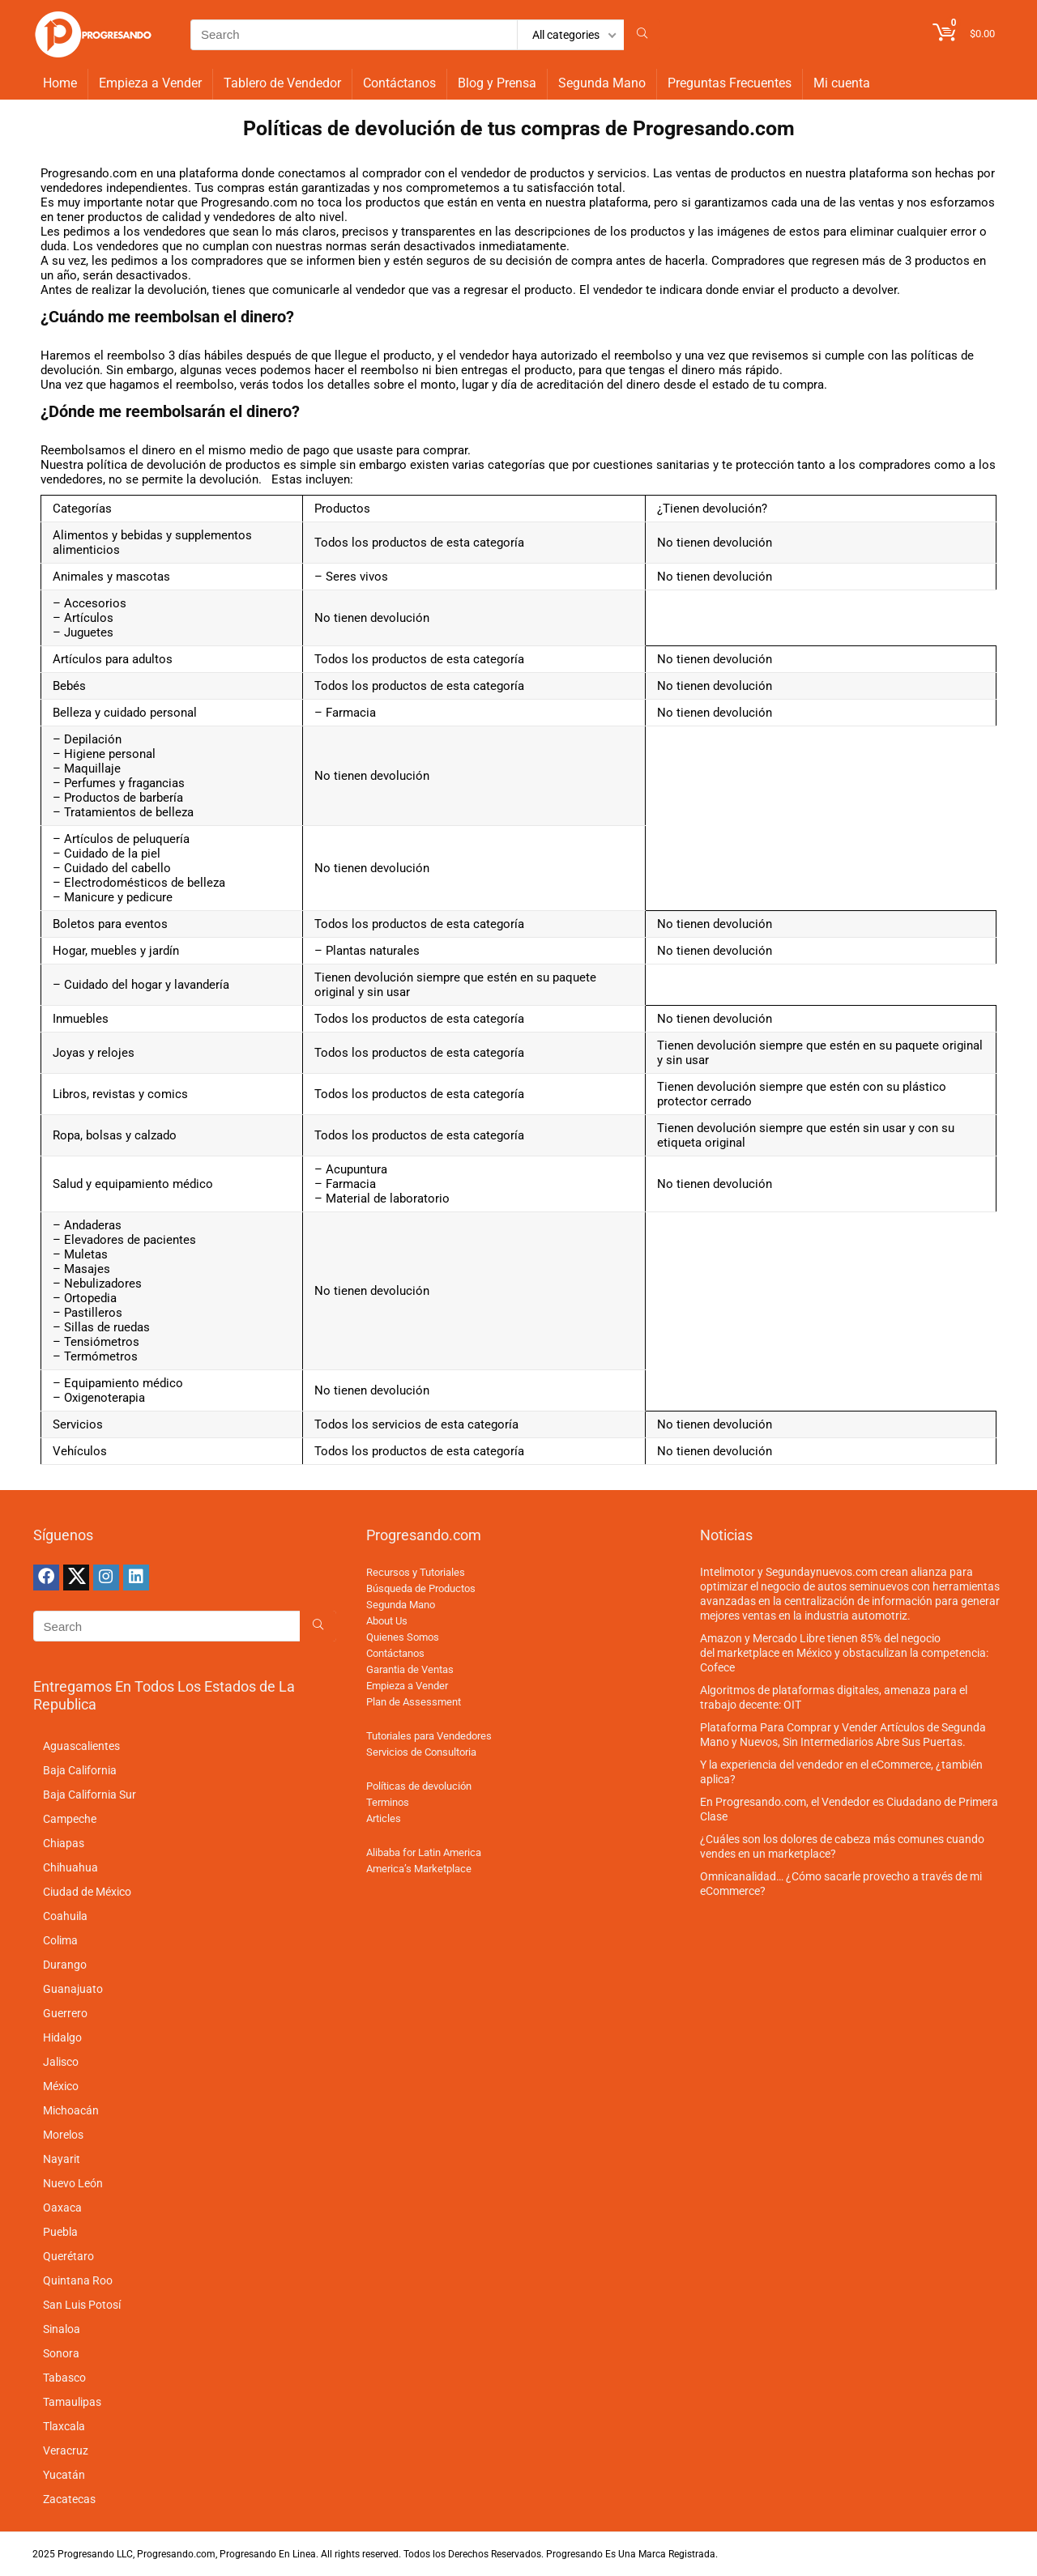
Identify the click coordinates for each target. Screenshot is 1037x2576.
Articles (383, 1818)
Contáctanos (399, 83)
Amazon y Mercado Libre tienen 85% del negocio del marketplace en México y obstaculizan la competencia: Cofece (844, 1653)
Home (60, 83)
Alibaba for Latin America (423, 1852)
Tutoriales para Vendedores (429, 1736)
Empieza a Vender (150, 83)
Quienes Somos (402, 1637)
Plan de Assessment (413, 1702)
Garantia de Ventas (410, 1669)
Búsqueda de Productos (421, 1588)
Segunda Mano (602, 83)
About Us (387, 1621)
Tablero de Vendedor (282, 83)
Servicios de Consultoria (421, 1752)
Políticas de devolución (419, 1786)
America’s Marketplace (419, 1869)
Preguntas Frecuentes (730, 83)
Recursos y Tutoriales (415, 1572)
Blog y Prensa (497, 83)
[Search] (642, 34)
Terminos (387, 1802)
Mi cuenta (841, 83)
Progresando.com (714, 128)
